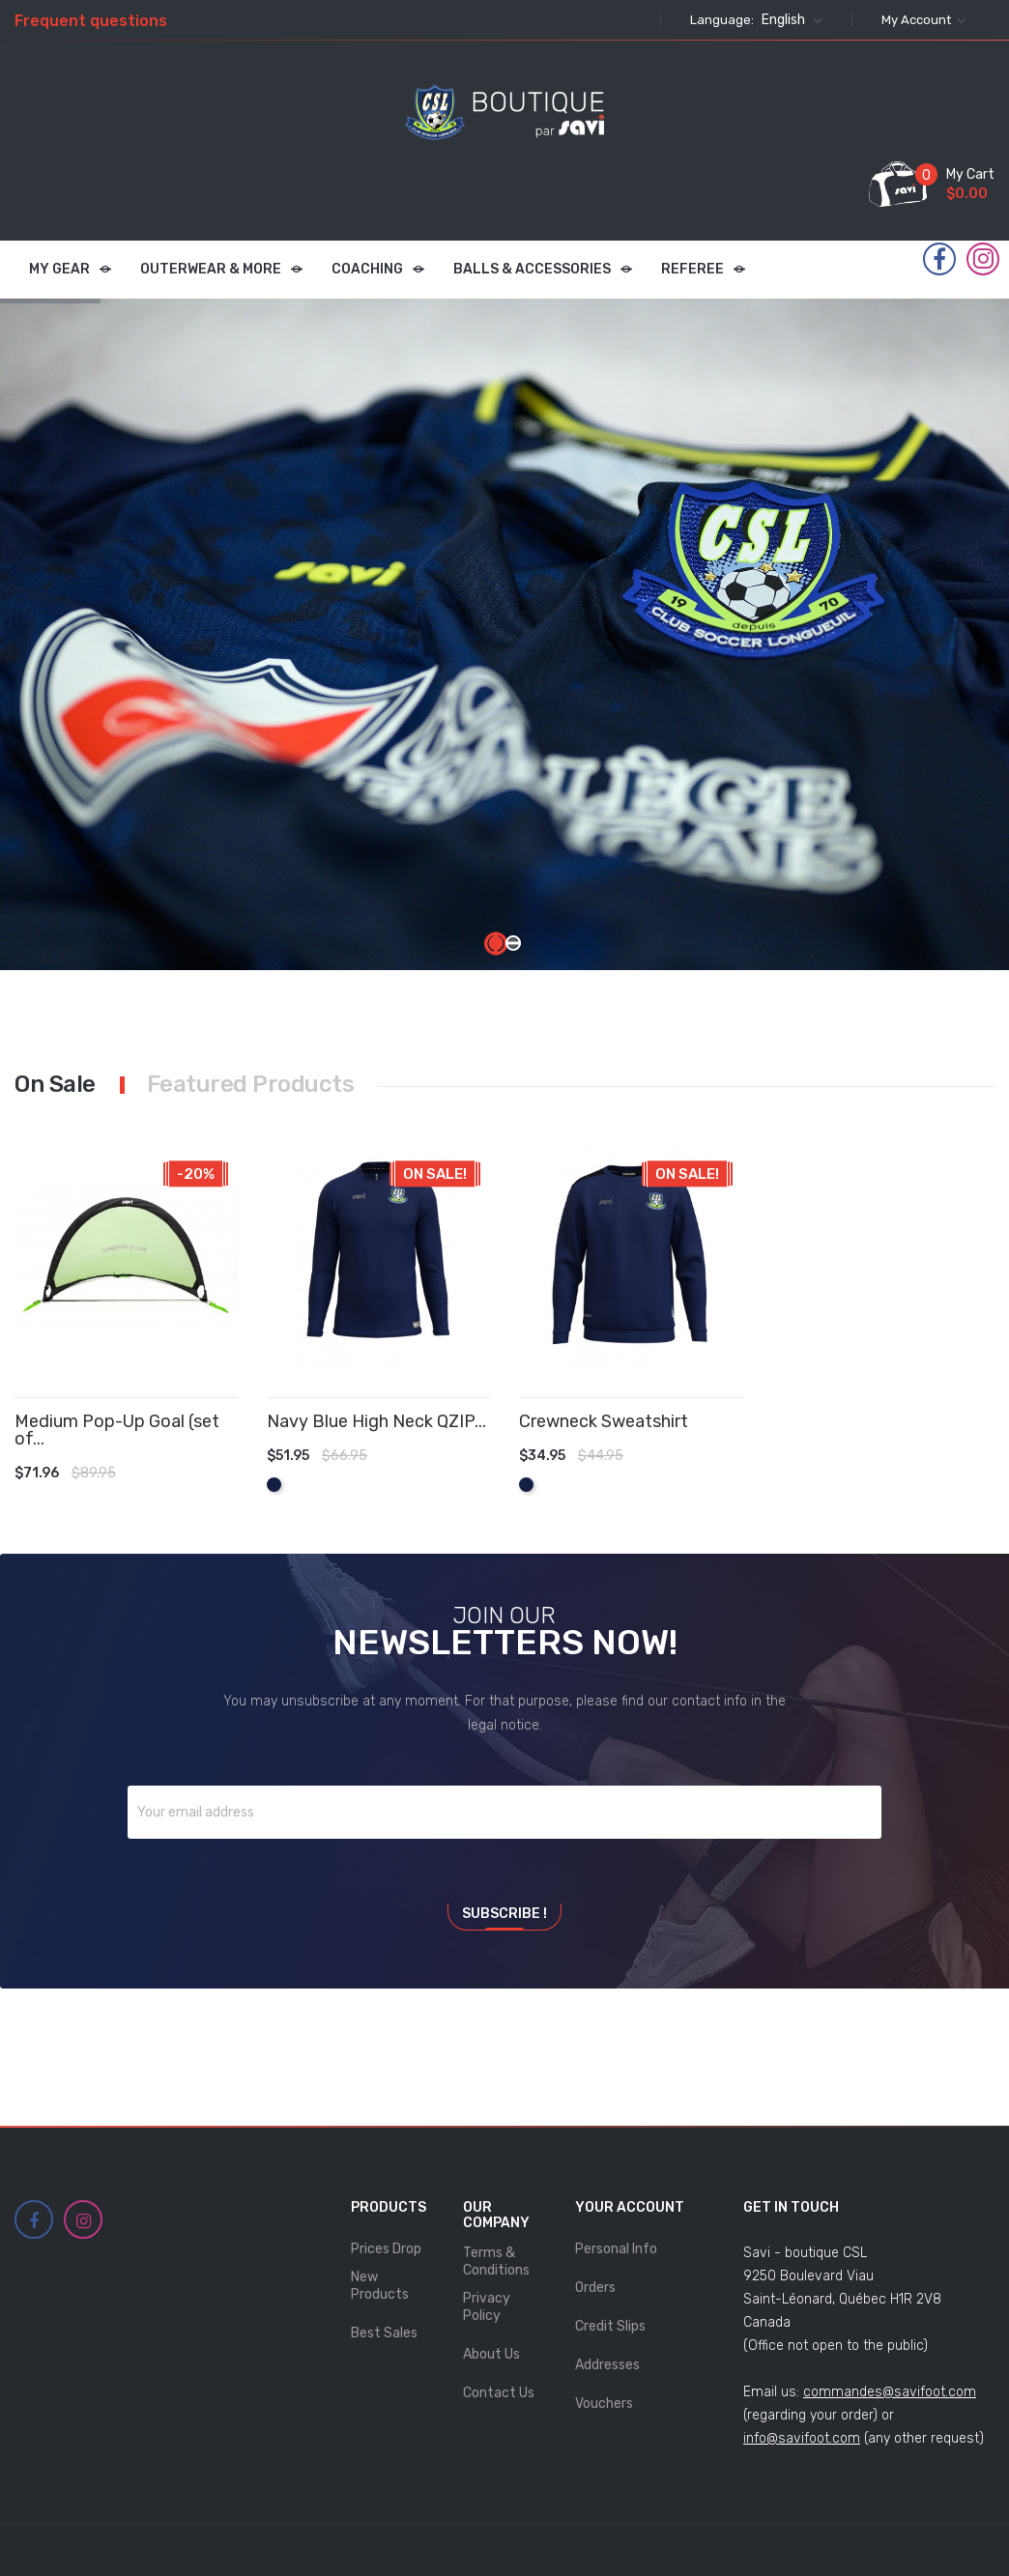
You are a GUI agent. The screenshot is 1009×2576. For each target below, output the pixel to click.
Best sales (384, 2333)
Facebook (939, 260)
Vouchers (604, 2403)
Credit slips (610, 2326)
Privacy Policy (486, 2307)
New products (380, 2286)
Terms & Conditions (496, 2261)
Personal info (616, 2249)
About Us (491, 2354)
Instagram (983, 259)
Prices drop (386, 2249)
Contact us (498, 2393)
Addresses (607, 2365)
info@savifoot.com (801, 2438)
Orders (595, 2287)
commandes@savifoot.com (889, 2392)
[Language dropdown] (789, 20)
